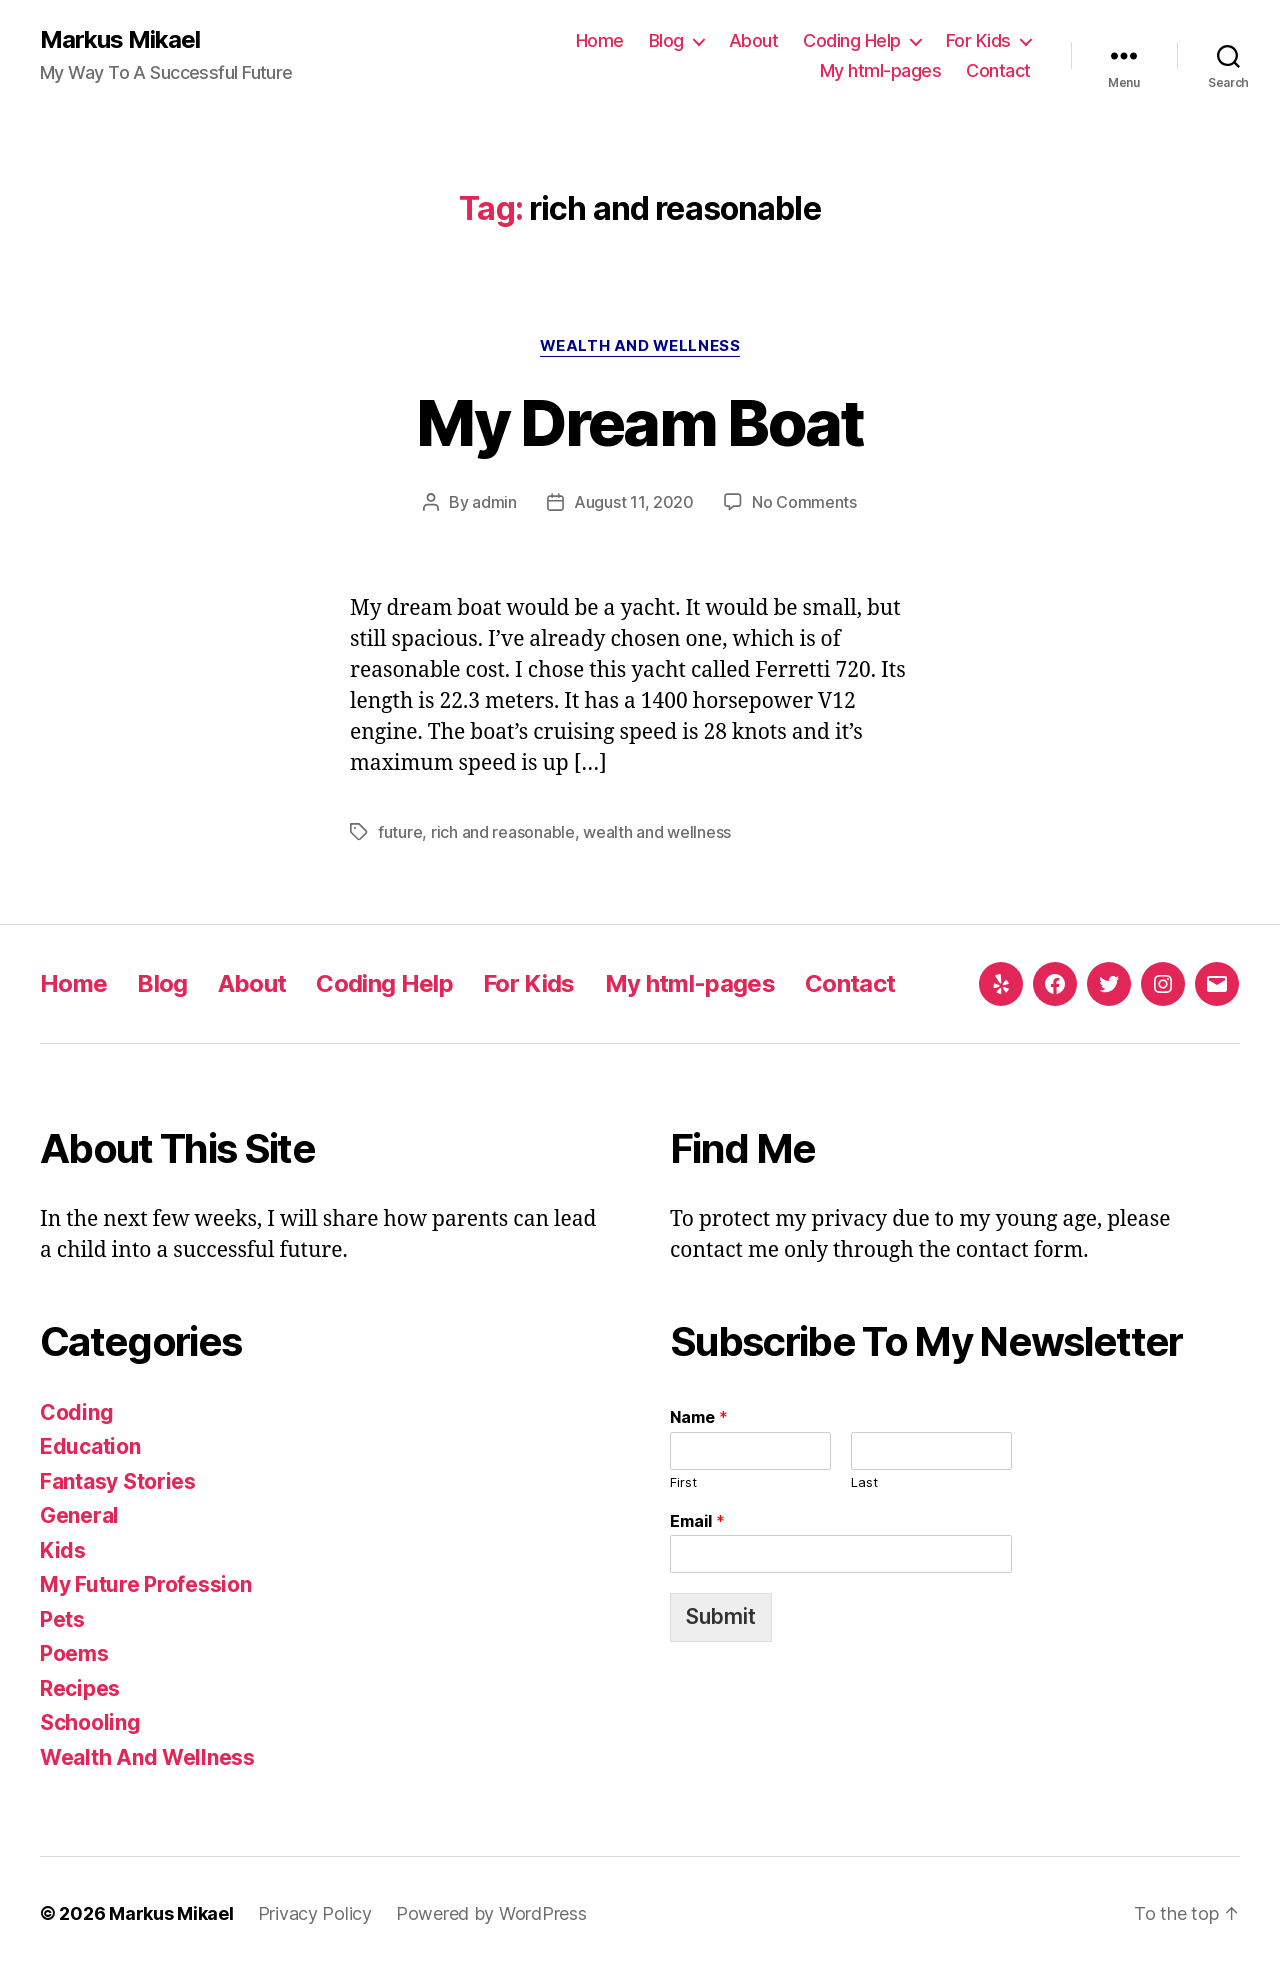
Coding (76, 1412)
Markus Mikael (120, 40)
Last (864, 1482)
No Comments (804, 502)
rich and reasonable (503, 832)
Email (697, 1521)
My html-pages (881, 70)
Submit (721, 1616)
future (400, 832)
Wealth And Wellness (640, 346)
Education (90, 1446)
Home (600, 40)
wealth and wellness (657, 832)
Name (699, 1417)
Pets (62, 1619)
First (683, 1482)
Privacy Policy (315, 1913)
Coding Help (852, 40)
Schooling (90, 1722)
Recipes (80, 1688)
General (79, 1515)
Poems (74, 1653)
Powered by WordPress (491, 1913)
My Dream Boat (639, 422)
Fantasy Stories (118, 1481)
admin (494, 502)
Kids (63, 1550)
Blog (666, 40)
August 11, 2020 (634, 502)
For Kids (978, 40)
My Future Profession (146, 1584)
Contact (998, 70)
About (754, 40)
